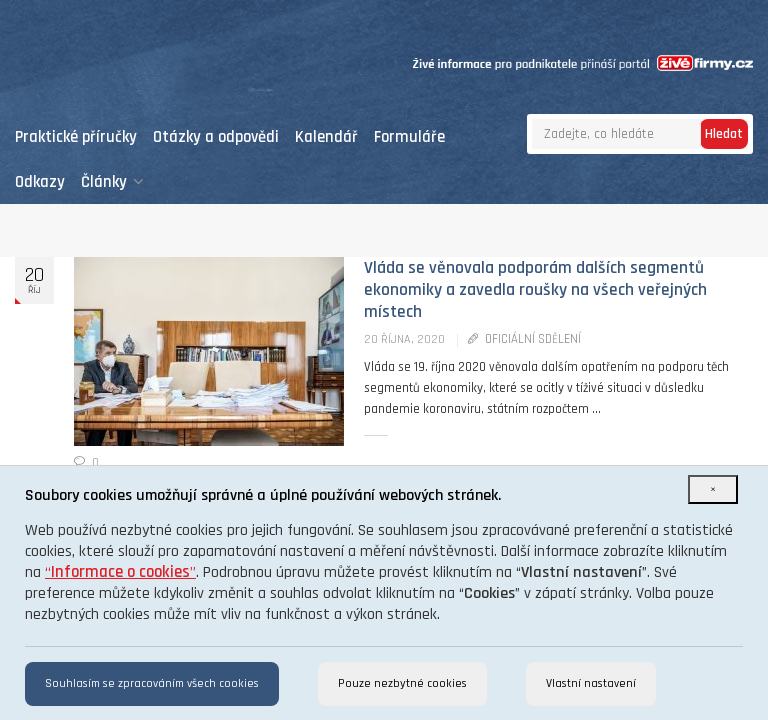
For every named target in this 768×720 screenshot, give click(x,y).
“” (120, 572)
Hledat (724, 134)
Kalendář (326, 137)
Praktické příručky (76, 137)
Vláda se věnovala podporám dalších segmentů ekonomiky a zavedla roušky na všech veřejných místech (535, 290)
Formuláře (409, 137)
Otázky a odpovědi (216, 137)
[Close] (713, 489)
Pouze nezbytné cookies (402, 683)
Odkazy (40, 182)
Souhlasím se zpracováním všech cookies (152, 683)
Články (112, 182)
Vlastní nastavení (591, 683)
